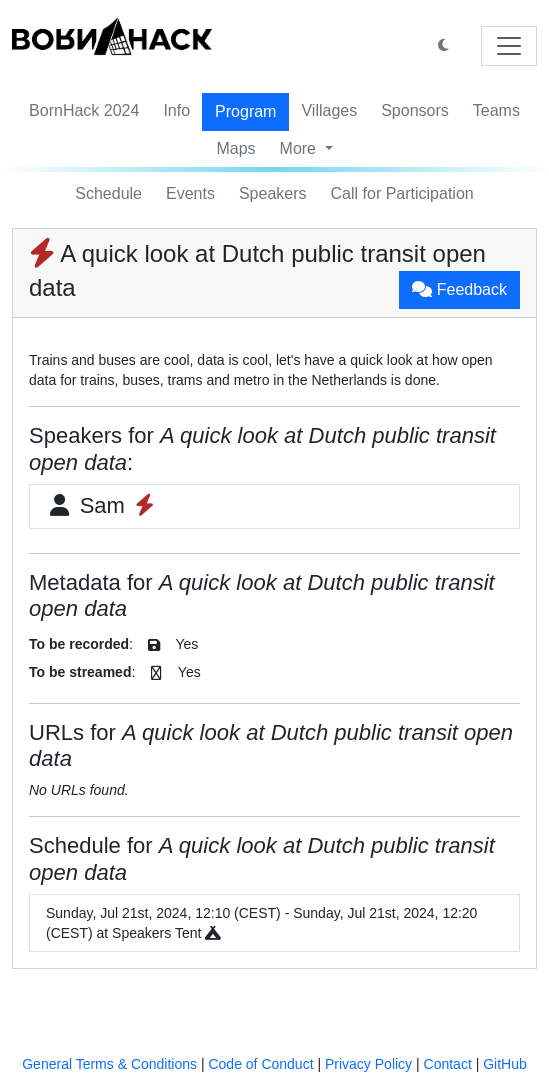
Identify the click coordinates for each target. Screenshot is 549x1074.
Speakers (273, 193)
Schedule (108, 193)
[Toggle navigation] (509, 46)
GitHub (505, 1064)
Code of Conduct (260, 1064)
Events (190, 193)
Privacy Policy (368, 1064)
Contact (448, 1064)
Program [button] (245, 111)
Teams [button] (496, 110)
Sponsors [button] (415, 110)
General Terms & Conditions (109, 1064)
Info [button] (176, 110)
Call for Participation (402, 193)
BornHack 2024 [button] (84, 110)
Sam (102, 505)
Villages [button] (329, 110)
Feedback (459, 289)
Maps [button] (235, 148)
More (300, 148)
